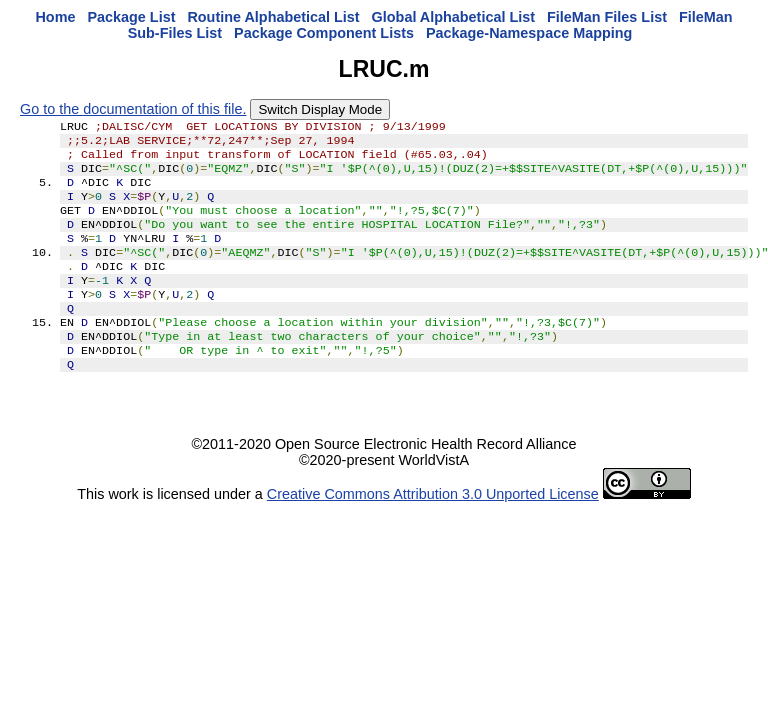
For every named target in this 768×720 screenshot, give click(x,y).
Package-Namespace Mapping (529, 33)
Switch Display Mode (320, 109)
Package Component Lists (324, 33)
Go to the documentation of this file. (133, 109)
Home (55, 17)
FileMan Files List (607, 17)
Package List (131, 17)
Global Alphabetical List (453, 17)
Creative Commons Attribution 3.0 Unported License (433, 530)
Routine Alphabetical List (273, 17)
